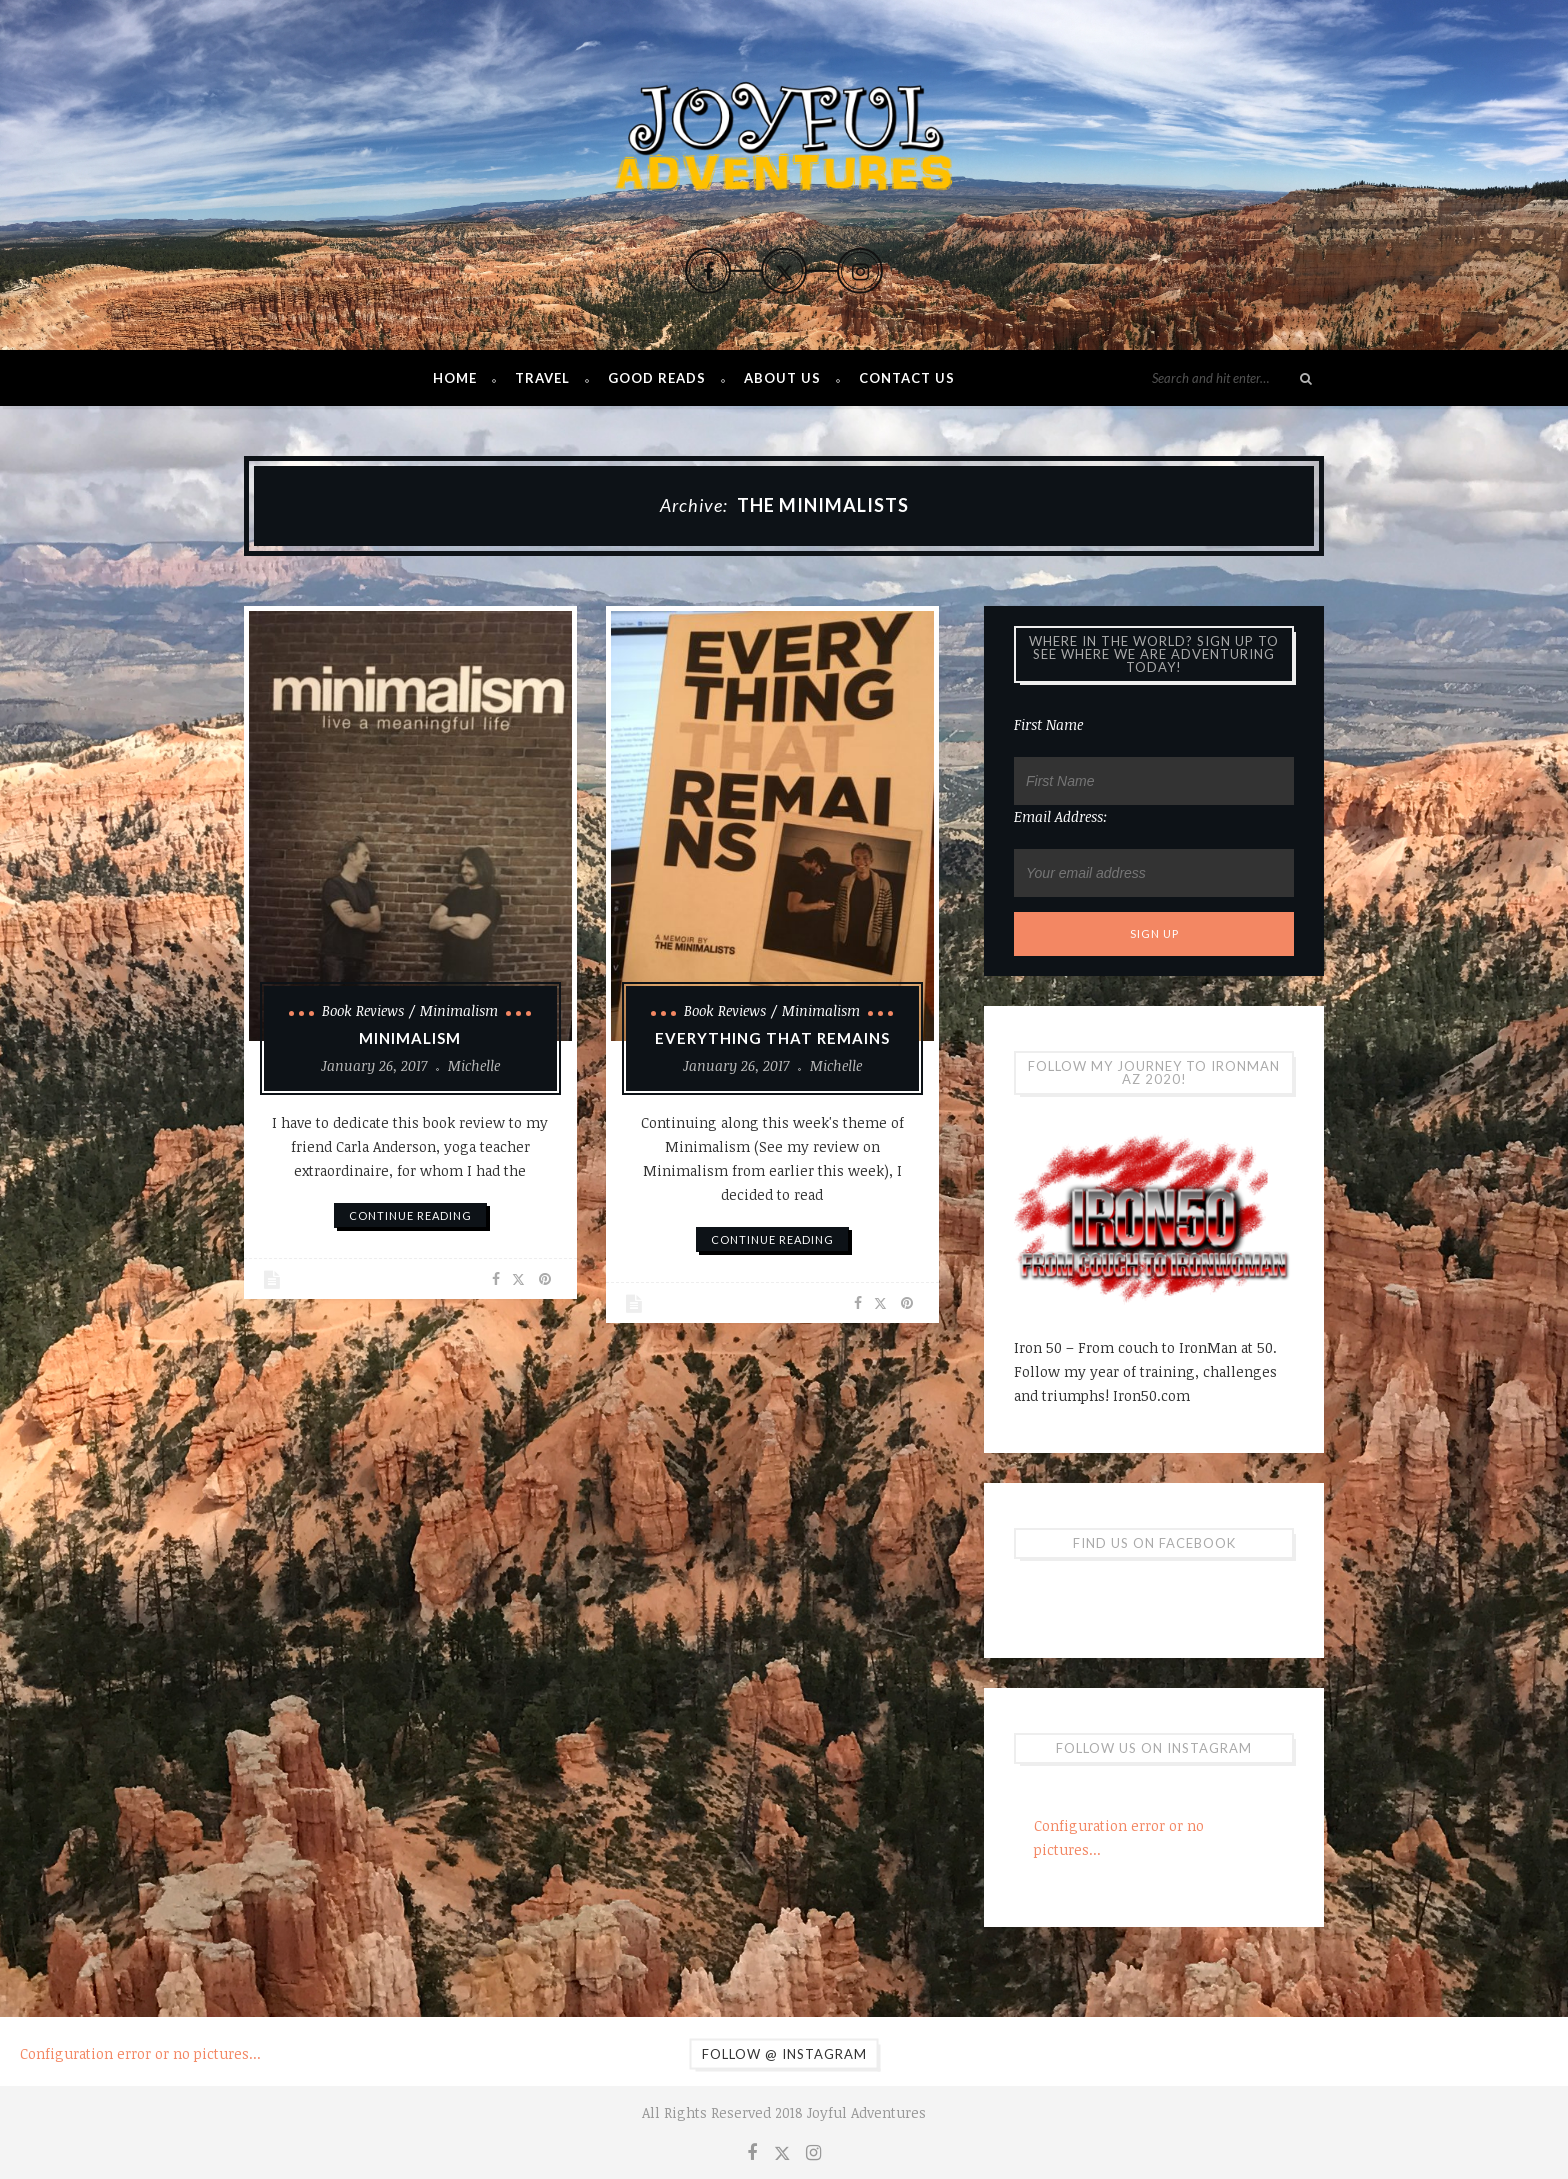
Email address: (1061, 816)
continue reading (410, 1215)
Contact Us (907, 378)
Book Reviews (363, 1010)
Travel (542, 378)
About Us (782, 378)
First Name (1048, 724)
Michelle (474, 1065)
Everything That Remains (772, 1038)
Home (455, 378)
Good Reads (657, 378)
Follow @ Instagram (784, 2054)
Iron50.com (1151, 1395)
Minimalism (459, 1010)
